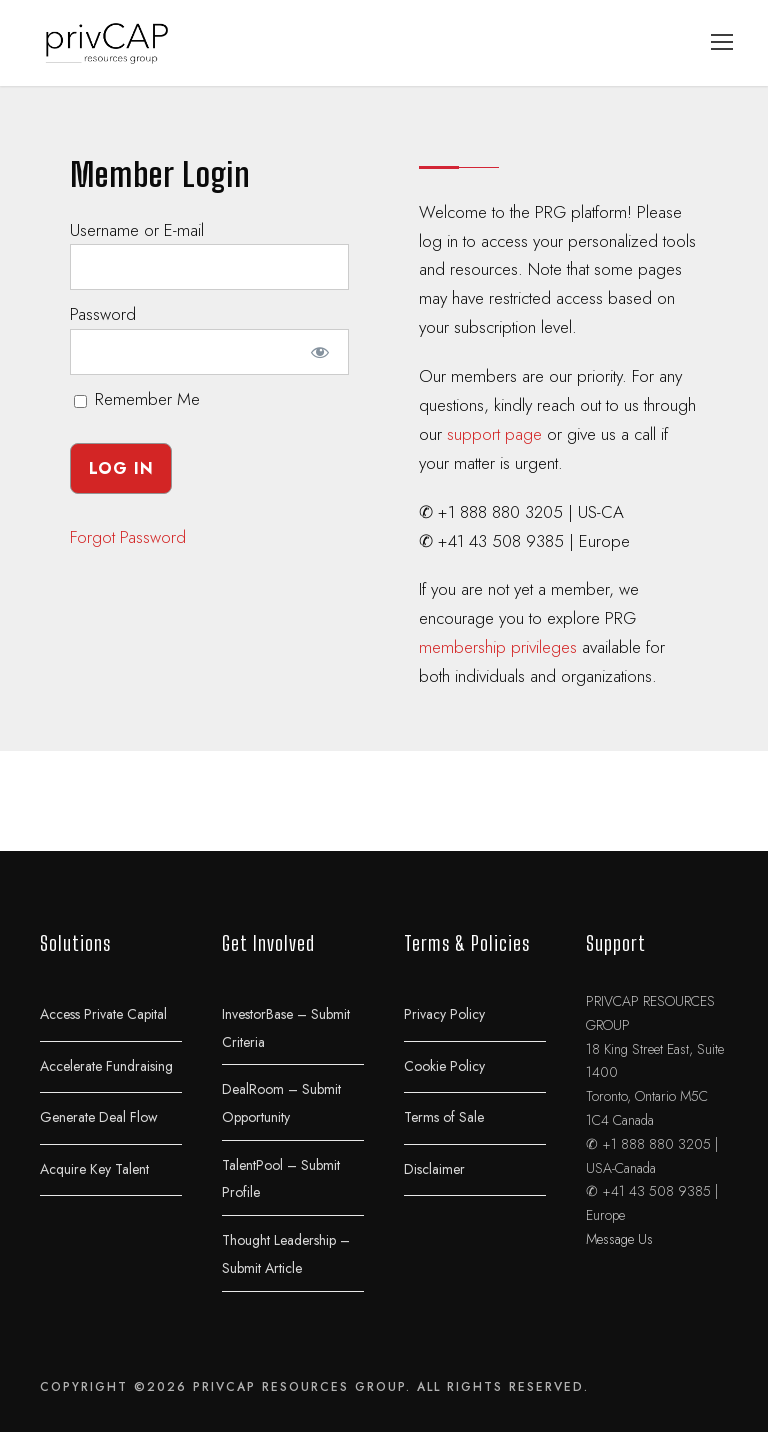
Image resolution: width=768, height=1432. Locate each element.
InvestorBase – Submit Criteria (286, 1028)
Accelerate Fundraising (106, 1065)
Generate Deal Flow (99, 1117)
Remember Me (137, 399)
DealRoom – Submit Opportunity (281, 1103)
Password (103, 314)
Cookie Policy (444, 1065)
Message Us (619, 1239)
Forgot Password (128, 537)
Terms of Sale (444, 1117)
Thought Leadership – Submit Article (286, 1254)
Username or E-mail (137, 230)
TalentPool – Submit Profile (281, 1178)
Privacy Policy (444, 1014)
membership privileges (498, 647)
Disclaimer (434, 1168)
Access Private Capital (103, 1014)
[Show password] (320, 352)
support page (494, 434)
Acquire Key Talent (94, 1168)
